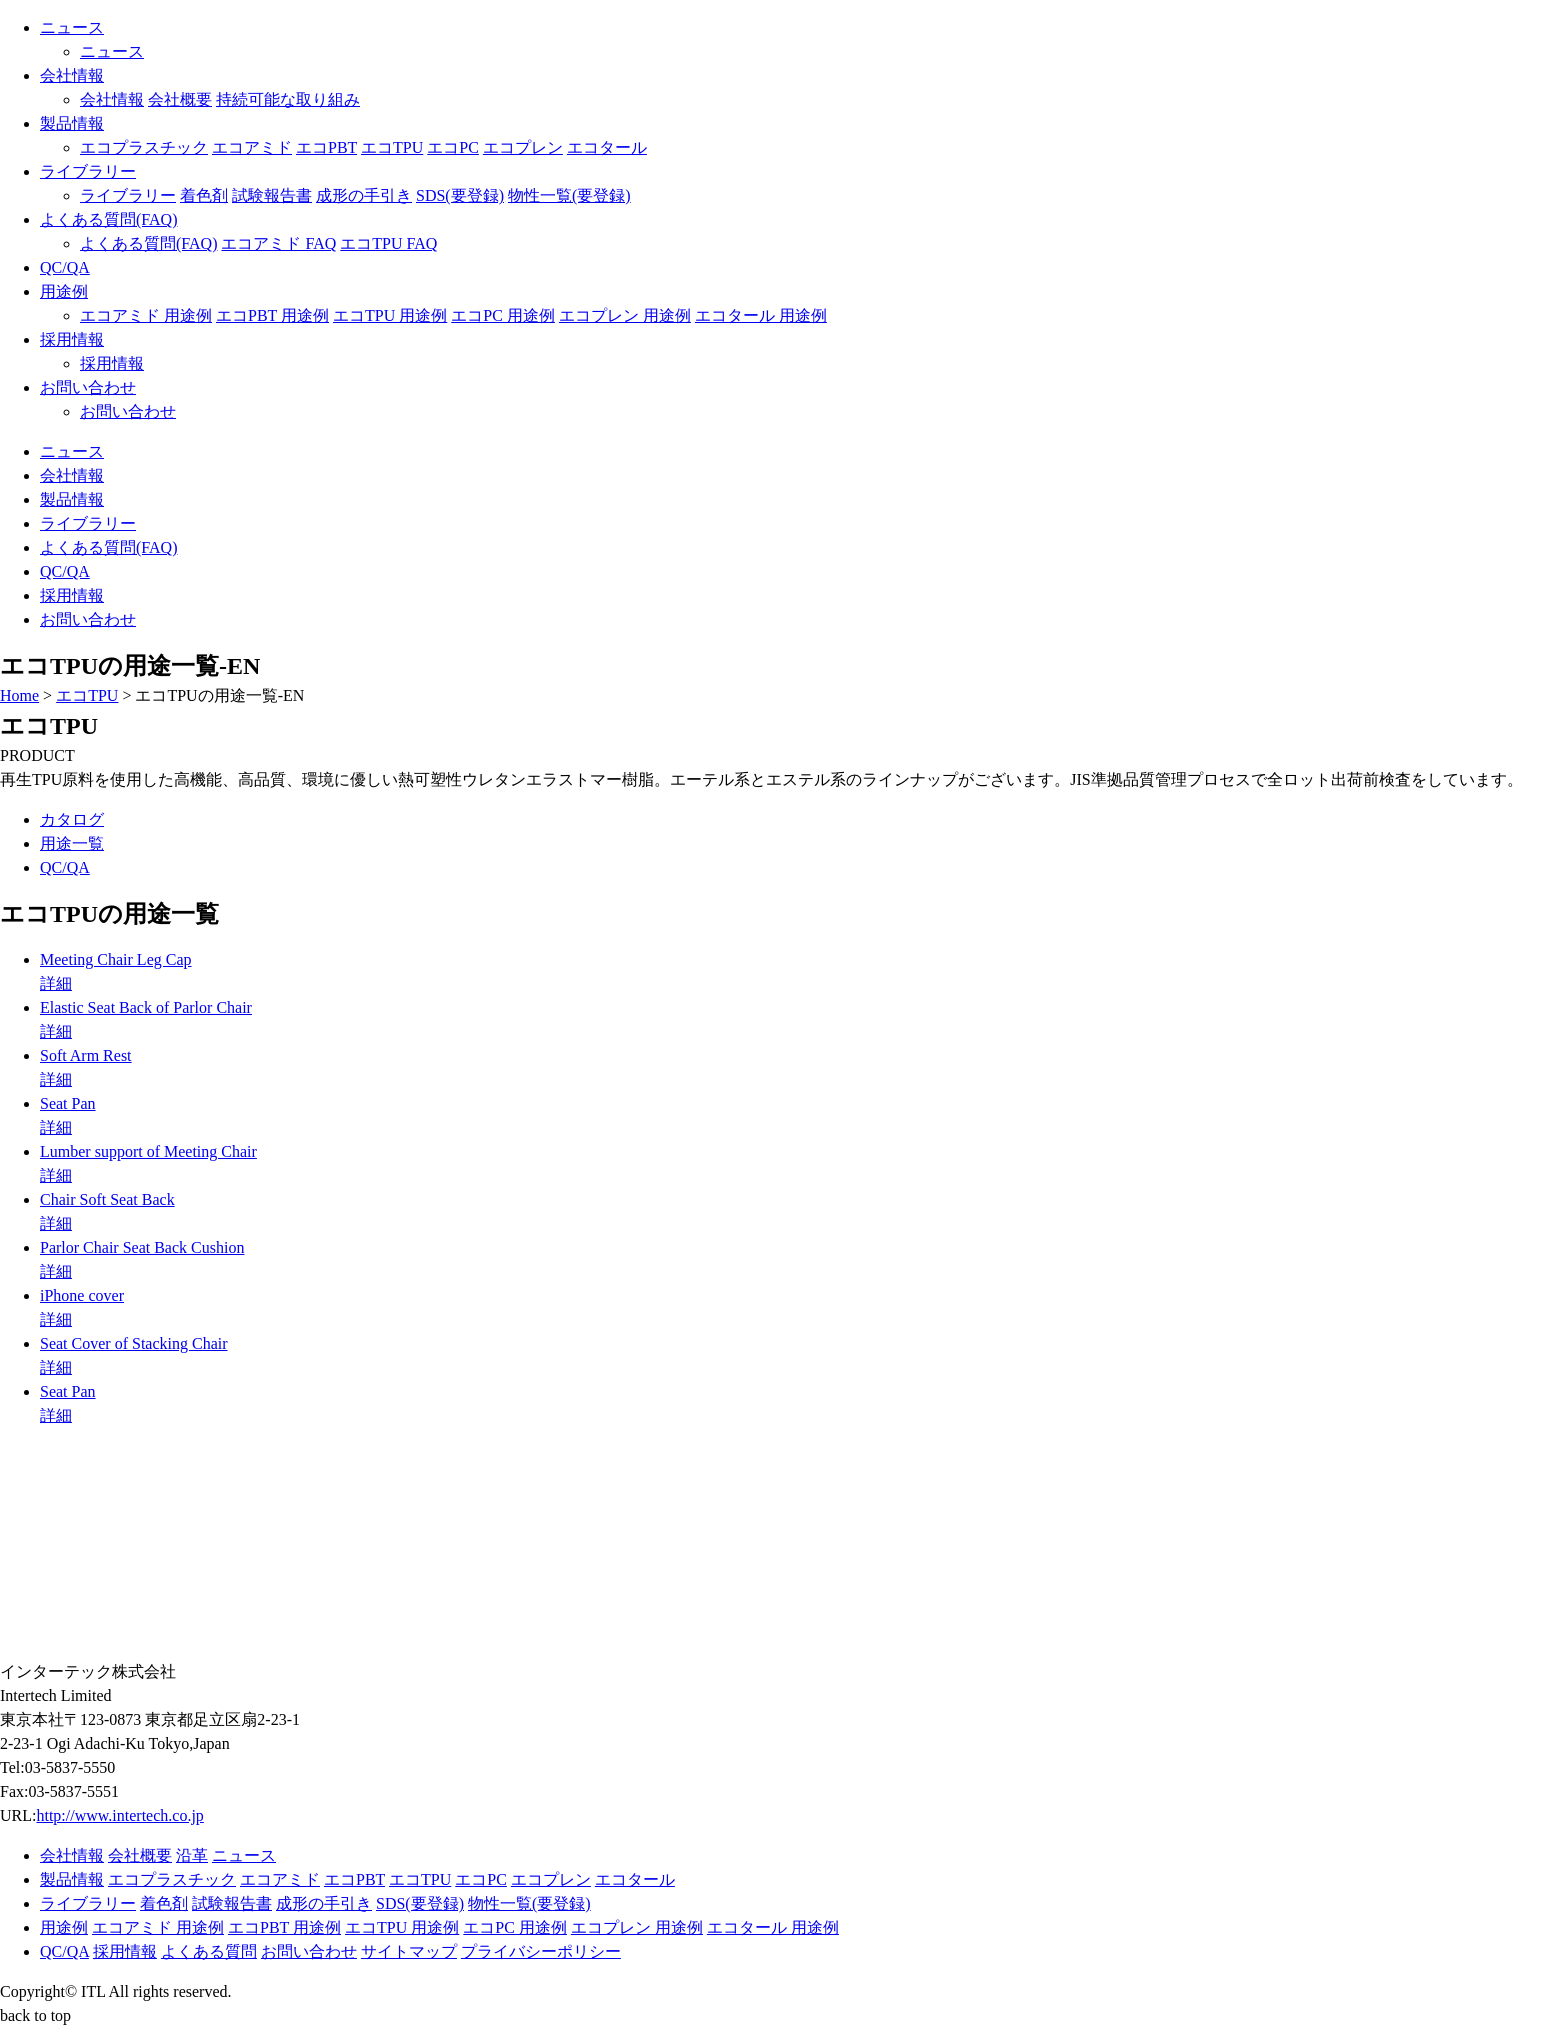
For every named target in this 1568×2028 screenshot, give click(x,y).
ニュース (72, 27)
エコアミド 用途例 (146, 315)
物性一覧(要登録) (569, 195)
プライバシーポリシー (541, 1951)
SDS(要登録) (460, 195)
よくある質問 (209, 1951)
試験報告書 (272, 195)
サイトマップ (409, 1951)
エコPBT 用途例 (272, 315)
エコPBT (326, 147)
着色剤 (204, 195)
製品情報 (72, 123)
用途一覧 (72, 843)
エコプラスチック (144, 147)
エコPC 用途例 (503, 315)
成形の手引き (364, 195)
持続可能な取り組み (288, 99)
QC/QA (65, 267)
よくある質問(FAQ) (108, 219)
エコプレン (523, 147)
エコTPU (392, 147)
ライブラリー (88, 171)
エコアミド (252, 147)
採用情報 (72, 339)
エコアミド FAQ (278, 243)
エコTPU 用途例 (390, 315)
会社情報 (72, 75)
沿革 (192, 1855)
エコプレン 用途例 (625, 315)
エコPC (453, 147)
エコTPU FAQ (388, 243)
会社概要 (180, 99)
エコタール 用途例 (761, 315)
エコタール (607, 147)
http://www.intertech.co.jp (119, 1815)
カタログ (72, 819)
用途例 (64, 291)
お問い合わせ (88, 387)
